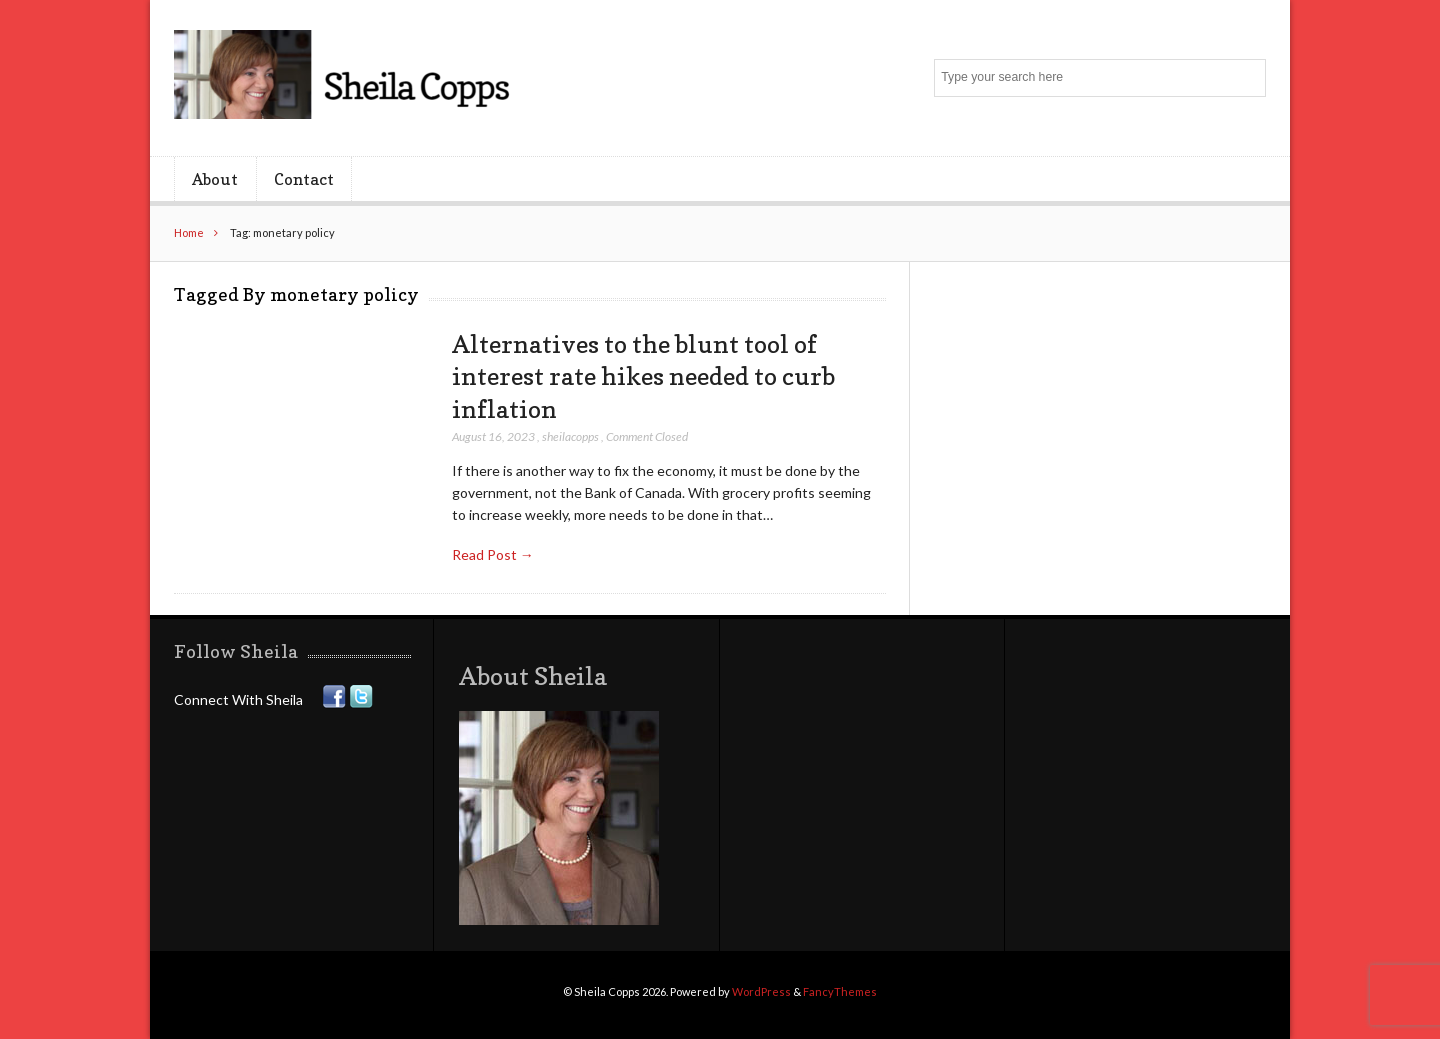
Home (189, 232)
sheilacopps (570, 436)
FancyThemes (840, 991)
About (215, 179)
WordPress (761, 991)
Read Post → (493, 554)
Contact (304, 179)
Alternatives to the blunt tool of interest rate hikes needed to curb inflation (643, 376)
